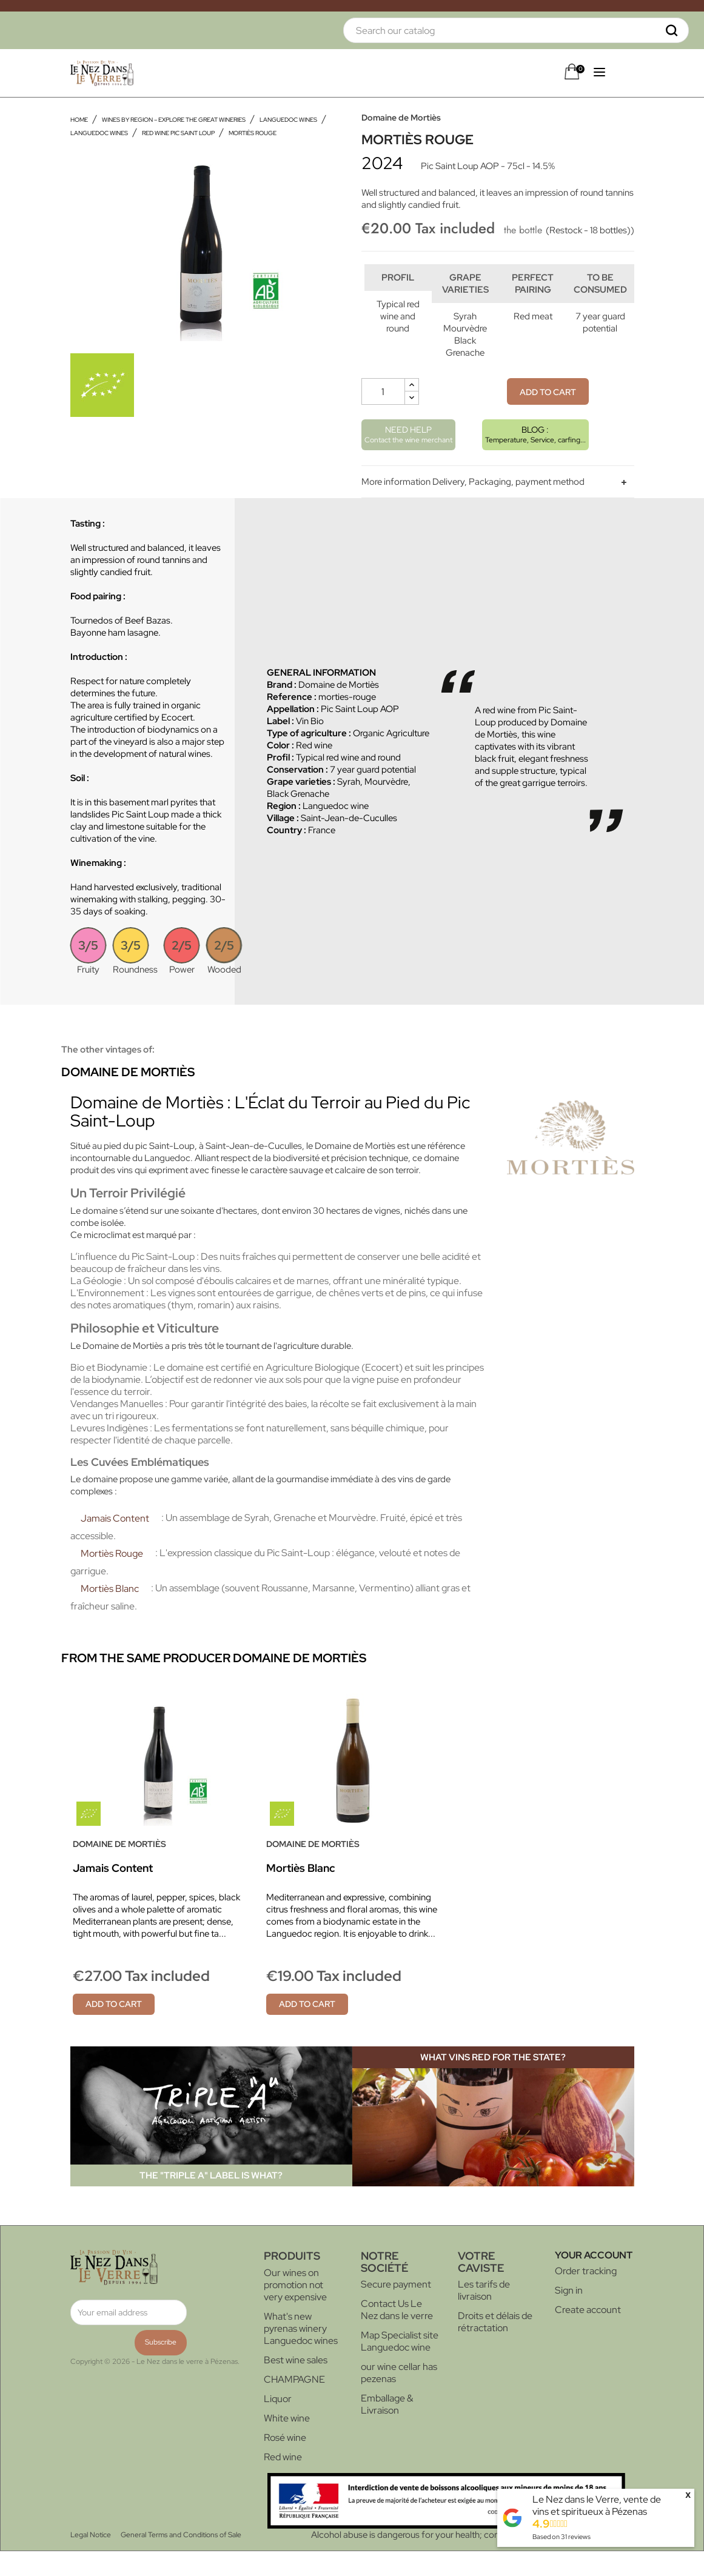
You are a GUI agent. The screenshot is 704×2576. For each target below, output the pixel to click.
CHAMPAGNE (294, 2404)
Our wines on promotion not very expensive (295, 2309)
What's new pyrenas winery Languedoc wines (301, 2353)
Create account (588, 2334)
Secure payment (396, 2309)
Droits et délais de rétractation (495, 2346)
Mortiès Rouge (112, 1578)
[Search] (516, 30)
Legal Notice (90, 2559)
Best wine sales (295, 2384)
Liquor (278, 2423)
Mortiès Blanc (110, 1613)
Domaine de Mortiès (401, 117)
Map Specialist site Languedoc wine (399, 2366)
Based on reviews (561, 2536)
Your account (593, 2280)
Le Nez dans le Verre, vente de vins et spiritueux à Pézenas (596, 2505)
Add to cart (548, 416)
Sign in (569, 2315)
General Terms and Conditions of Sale (181, 2559)
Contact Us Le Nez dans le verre (397, 2334)
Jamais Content (115, 1543)
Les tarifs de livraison (484, 2315)
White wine (287, 2443)
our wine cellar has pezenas (399, 2397)
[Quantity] (383, 416)
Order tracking (586, 2295)
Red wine (283, 2481)
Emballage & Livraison (387, 2429)
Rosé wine (285, 2462)
